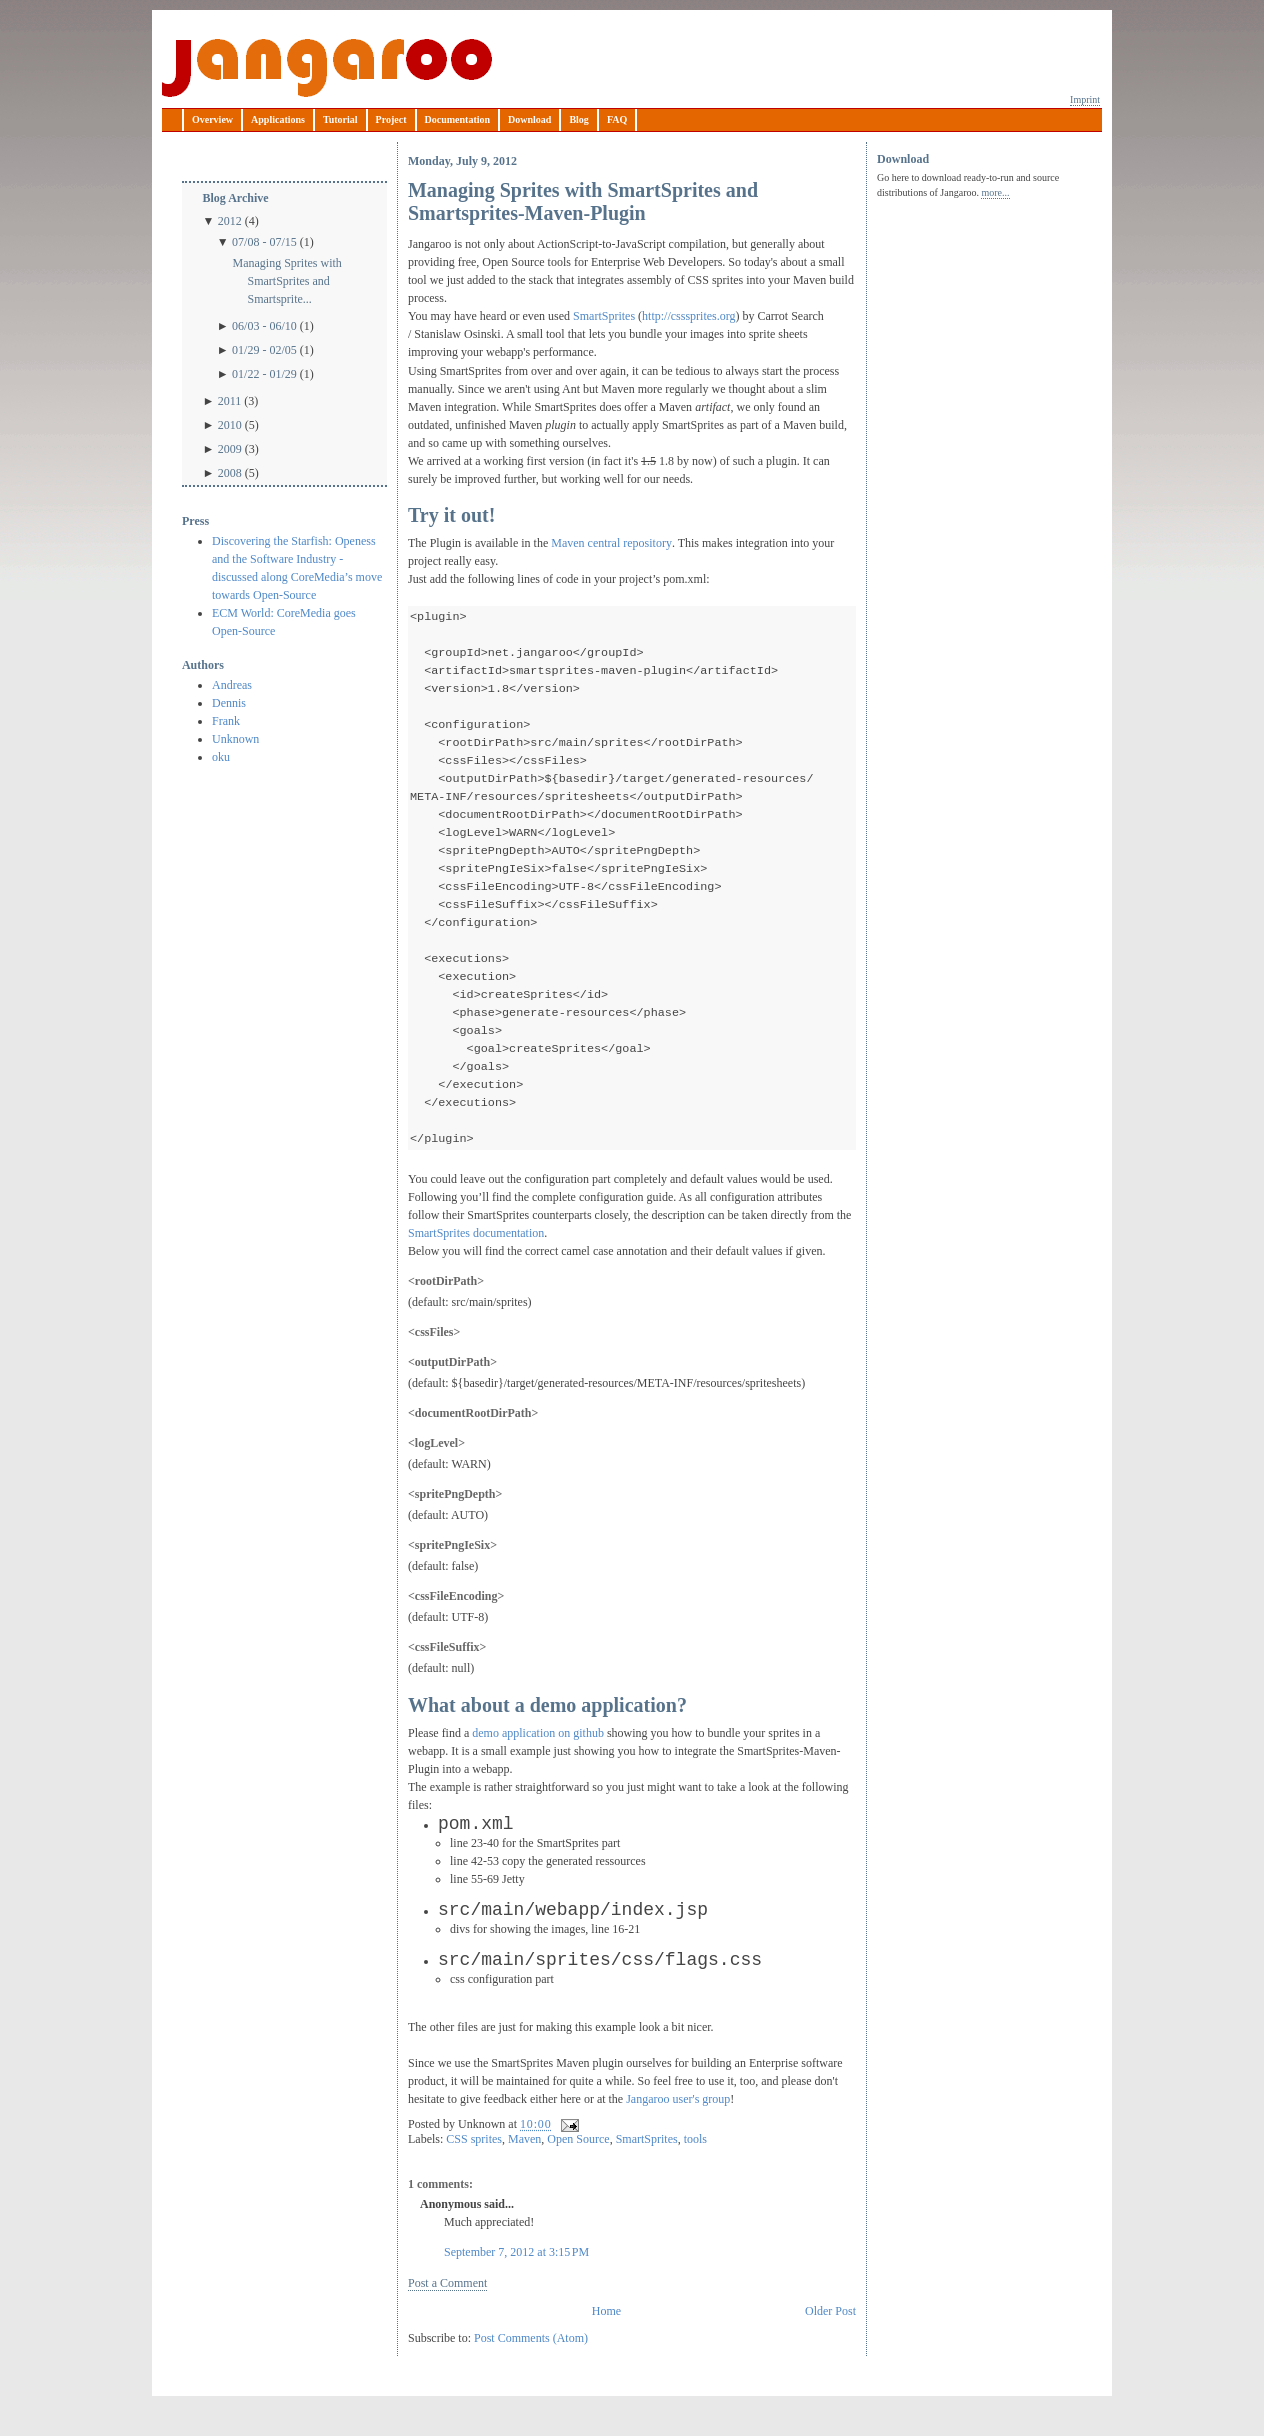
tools (695, 2169)
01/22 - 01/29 (264, 374)
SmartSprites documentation (476, 1263)
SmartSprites (605, 316)
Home (606, 2341)
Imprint (1085, 99)
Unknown (235, 739)
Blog (578, 119)
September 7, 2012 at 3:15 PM (516, 2282)
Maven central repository (611, 543)
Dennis (229, 703)
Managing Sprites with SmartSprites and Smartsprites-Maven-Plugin (583, 201)
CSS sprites (474, 2169)
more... (995, 192)
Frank (226, 721)
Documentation (458, 119)
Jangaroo (327, 68)
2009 (230, 449)
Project (391, 119)
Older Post (830, 2341)
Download (529, 119)
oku (221, 757)
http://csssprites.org (688, 316)
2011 (230, 401)
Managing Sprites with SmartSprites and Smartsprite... (286, 281)
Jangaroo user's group (678, 2129)
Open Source (578, 2169)
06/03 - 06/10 (264, 326)
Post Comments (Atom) (531, 2368)
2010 (230, 425)
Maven (524, 2169)
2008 (230, 473)
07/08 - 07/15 (264, 242)
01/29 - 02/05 (264, 350)
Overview (212, 119)
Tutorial (340, 119)
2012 (230, 221)
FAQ (617, 119)
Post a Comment (447, 2313)
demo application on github (538, 1763)
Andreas (232, 685)
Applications (278, 119)
